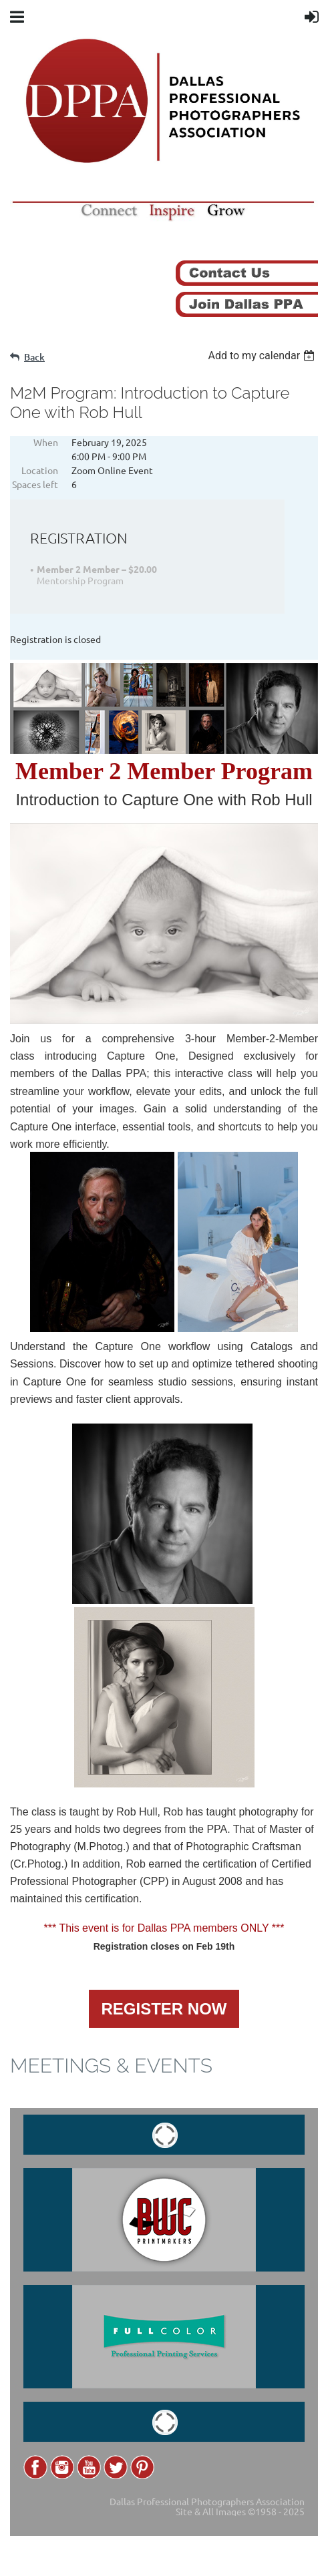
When (45, 442)
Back (34, 357)
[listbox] (263, 355)
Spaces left (35, 484)
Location (39, 470)
